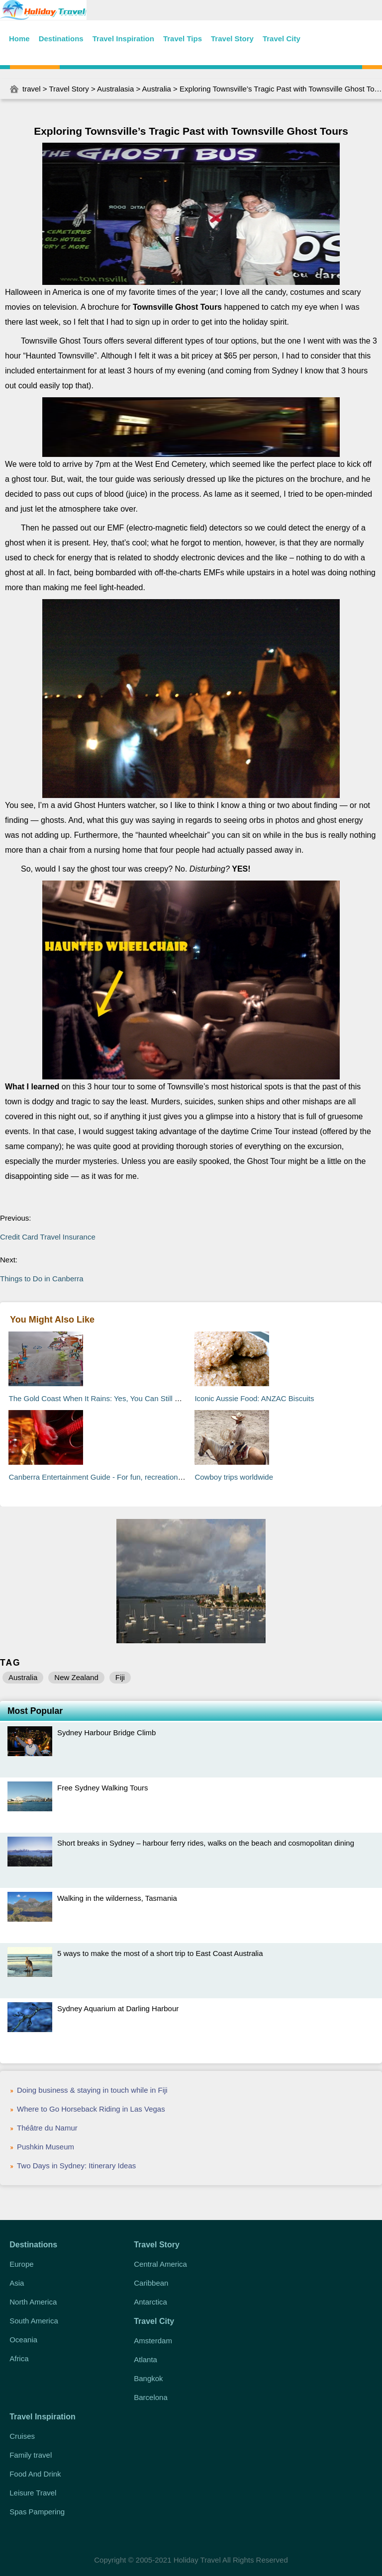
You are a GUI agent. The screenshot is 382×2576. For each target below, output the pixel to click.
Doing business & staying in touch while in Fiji (92, 2090)
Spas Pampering (37, 2511)
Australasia (115, 89)
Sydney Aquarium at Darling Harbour (118, 2008)
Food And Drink (35, 2474)
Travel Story (232, 38)
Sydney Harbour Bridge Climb (106, 1732)
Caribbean (151, 2283)
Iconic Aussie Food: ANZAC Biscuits (254, 1398)
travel (31, 89)
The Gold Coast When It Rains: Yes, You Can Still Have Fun (107, 1398)
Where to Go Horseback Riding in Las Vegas (91, 2109)
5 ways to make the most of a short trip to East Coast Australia (160, 1953)
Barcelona (151, 2397)
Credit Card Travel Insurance (48, 1237)
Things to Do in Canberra (42, 1278)
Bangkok (148, 2378)
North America (33, 2302)
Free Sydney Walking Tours (102, 1787)
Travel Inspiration (123, 38)
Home (19, 38)
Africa (18, 2358)
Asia (16, 2283)
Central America (160, 2264)
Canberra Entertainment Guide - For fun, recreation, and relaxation (118, 1477)
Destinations (61, 38)
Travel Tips (182, 38)
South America (33, 2320)
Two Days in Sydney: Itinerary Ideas (76, 2165)
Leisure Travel (32, 2492)
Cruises (22, 2436)
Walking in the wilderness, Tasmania (117, 1898)
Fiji (120, 1677)
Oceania (23, 2339)
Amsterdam (153, 2340)
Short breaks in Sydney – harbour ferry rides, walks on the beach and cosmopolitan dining (205, 1843)
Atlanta (145, 2359)
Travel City (281, 38)
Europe (21, 2264)
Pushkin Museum (45, 2146)
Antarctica (150, 2302)
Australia (156, 89)
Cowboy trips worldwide (233, 1477)
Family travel (30, 2455)
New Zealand (76, 1677)
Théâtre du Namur (47, 2128)
